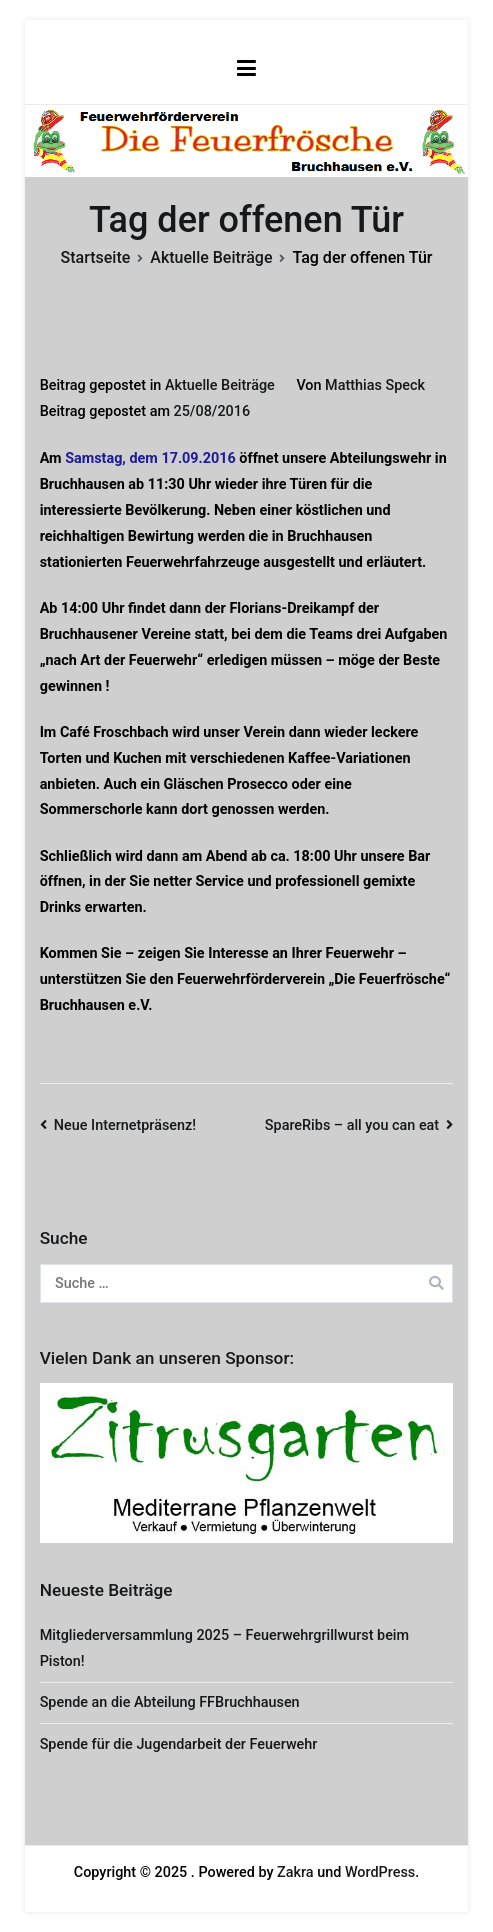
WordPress (380, 1872)
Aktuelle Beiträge (220, 385)
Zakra (295, 1872)
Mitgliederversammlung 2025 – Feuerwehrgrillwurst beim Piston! (224, 1648)
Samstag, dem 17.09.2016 (150, 458)
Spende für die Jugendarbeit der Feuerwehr (179, 1744)
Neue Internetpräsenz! (125, 1125)
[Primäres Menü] (246, 69)
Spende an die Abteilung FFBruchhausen (170, 1702)
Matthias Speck (375, 385)
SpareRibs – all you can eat (352, 1125)
